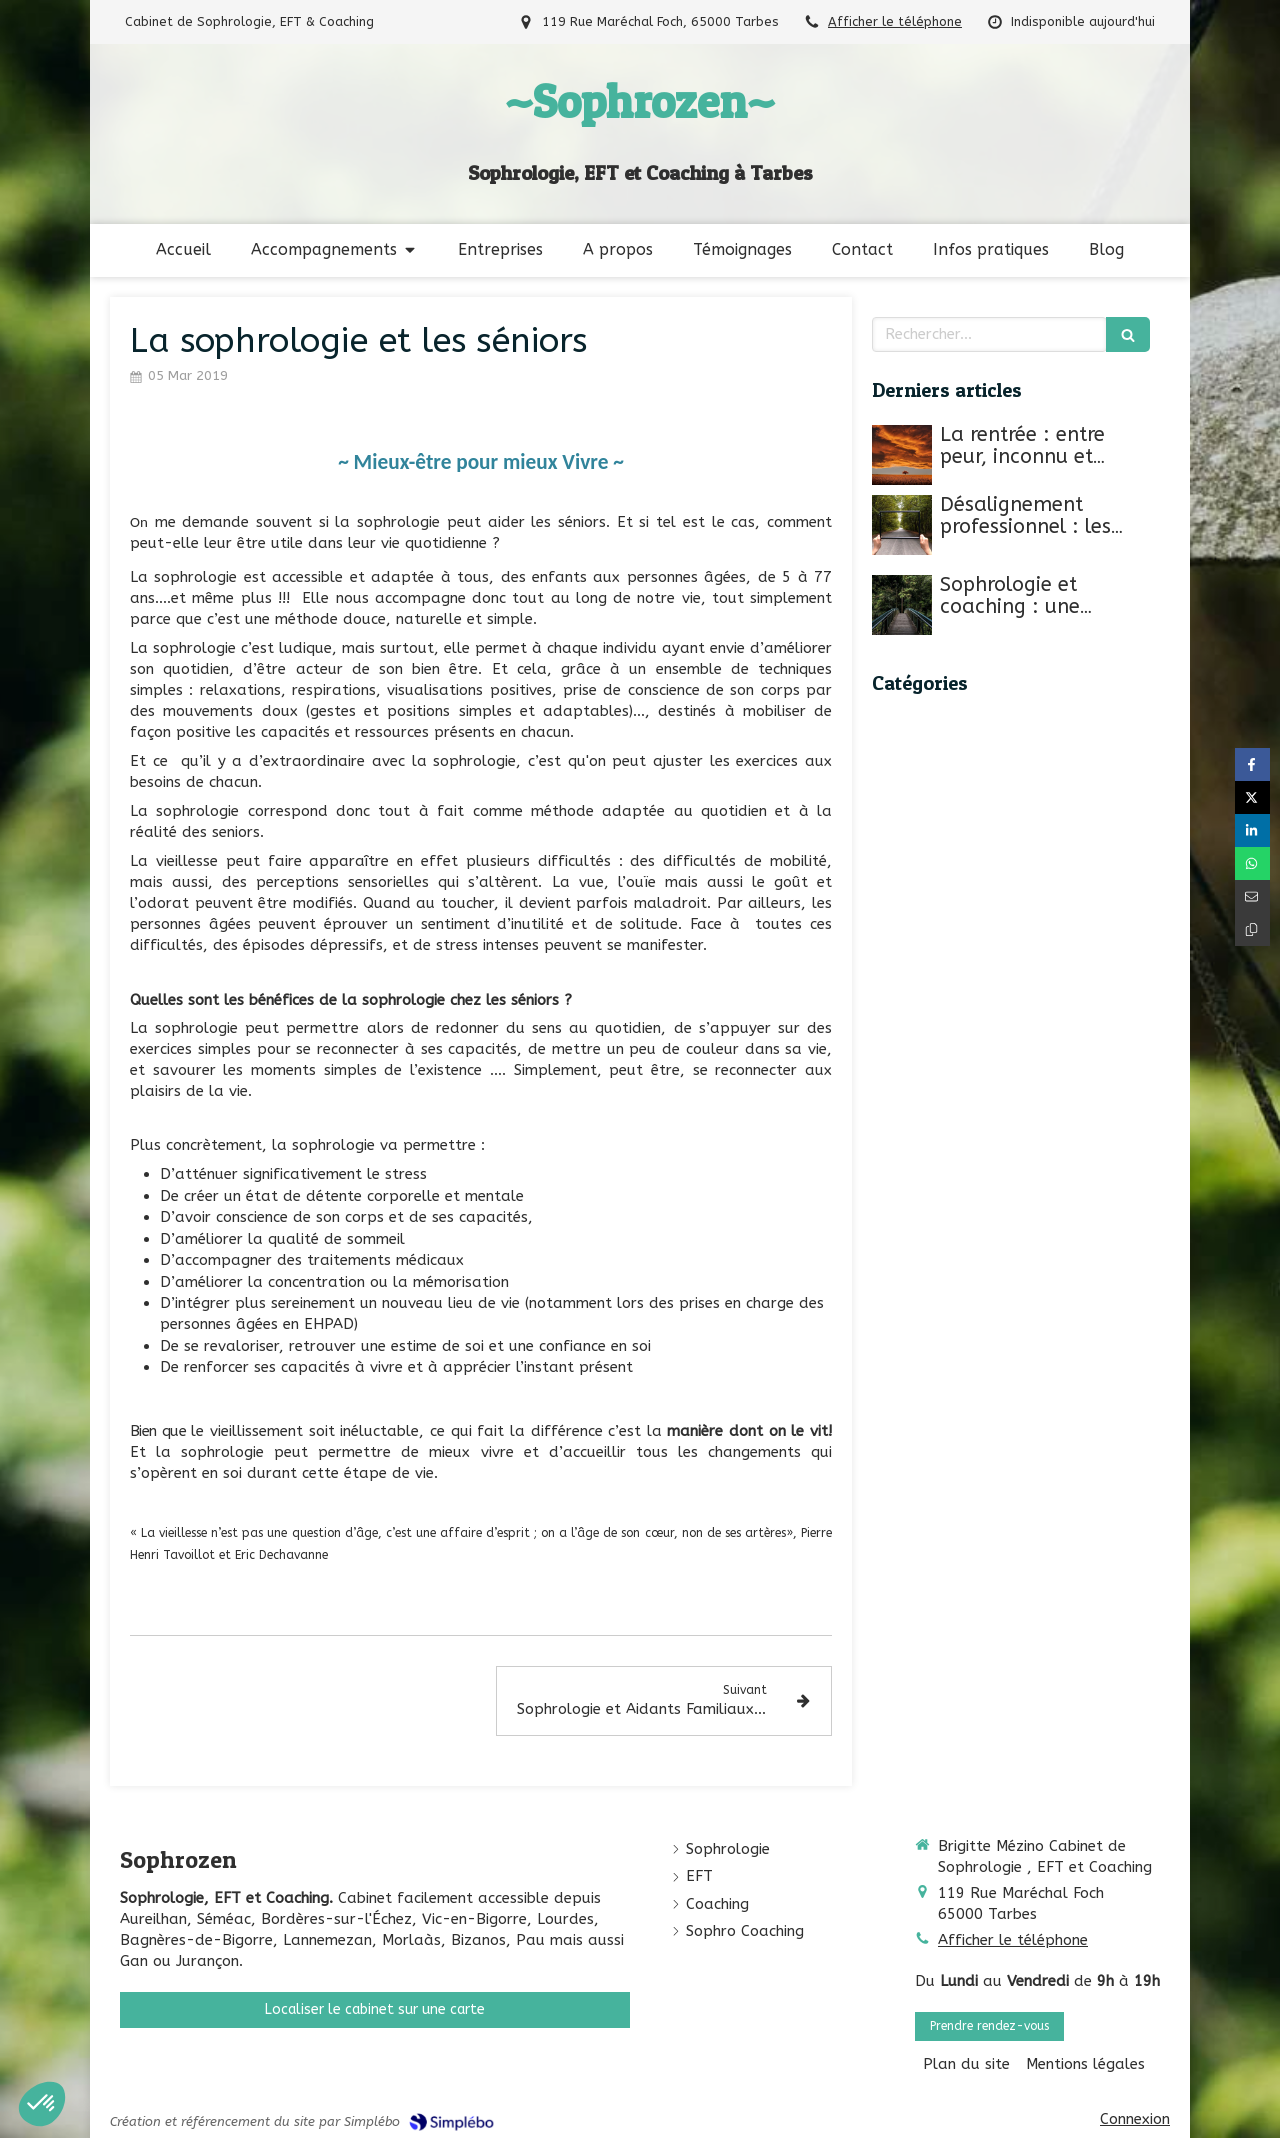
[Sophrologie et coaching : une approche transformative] (902, 605)
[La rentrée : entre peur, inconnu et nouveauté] (902, 455)
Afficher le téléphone (895, 21)
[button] (42, 2104)
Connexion (1135, 2119)
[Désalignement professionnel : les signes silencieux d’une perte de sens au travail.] (902, 525)
